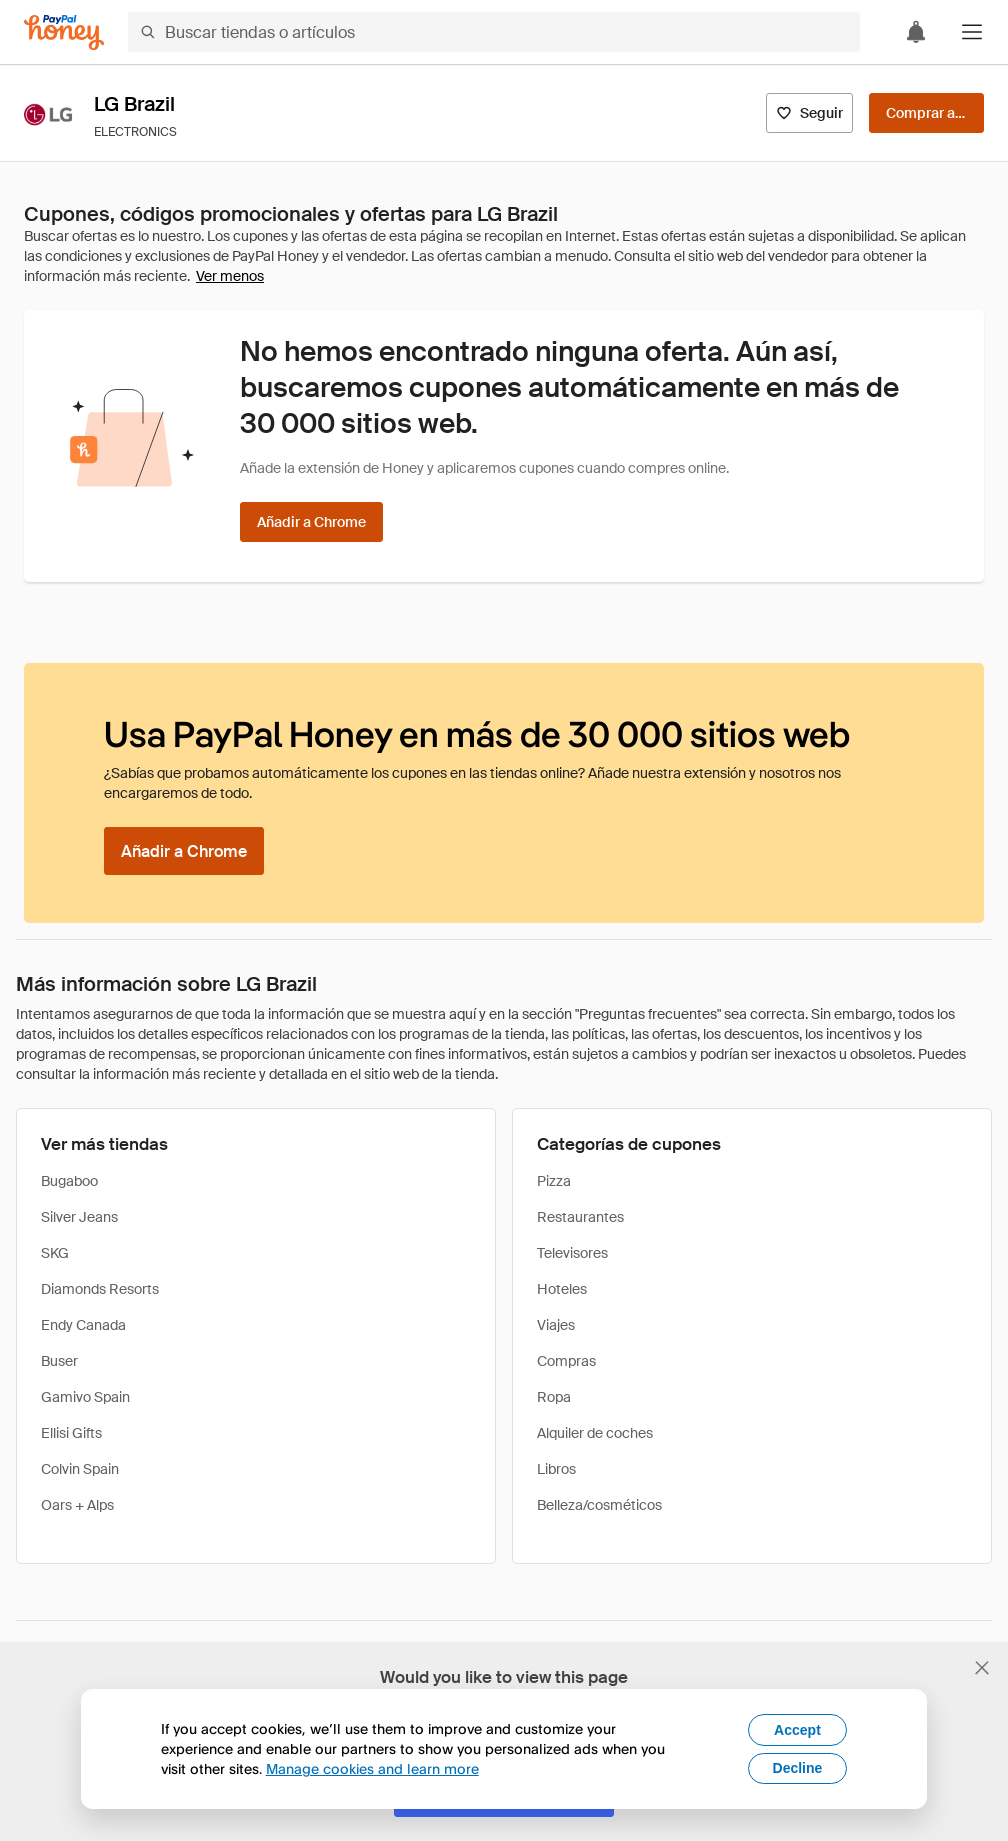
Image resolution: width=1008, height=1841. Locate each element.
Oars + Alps (77, 1505)
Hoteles (562, 1289)
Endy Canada (83, 1325)
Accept (797, 1730)
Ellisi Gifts (71, 1433)
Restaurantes (580, 1217)
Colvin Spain (80, 1469)
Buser (59, 1361)
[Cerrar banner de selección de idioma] (982, 1668)
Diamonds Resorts (100, 1289)
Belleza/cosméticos (599, 1505)
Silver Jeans (79, 1217)
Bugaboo (69, 1181)
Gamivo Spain (85, 1397)
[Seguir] (809, 113)
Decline (798, 1768)
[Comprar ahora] (926, 113)
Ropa (554, 1397)
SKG (55, 1253)
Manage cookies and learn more (372, 1768)
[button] (972, 32)
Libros (556, 1469)
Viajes (556, 1325)
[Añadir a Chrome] (311, 522)
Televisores (572, 1253)
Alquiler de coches (595, 1433)
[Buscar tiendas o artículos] (494, 32)
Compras (566, 1361)
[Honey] (64, 32)
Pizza (554, 1181)
